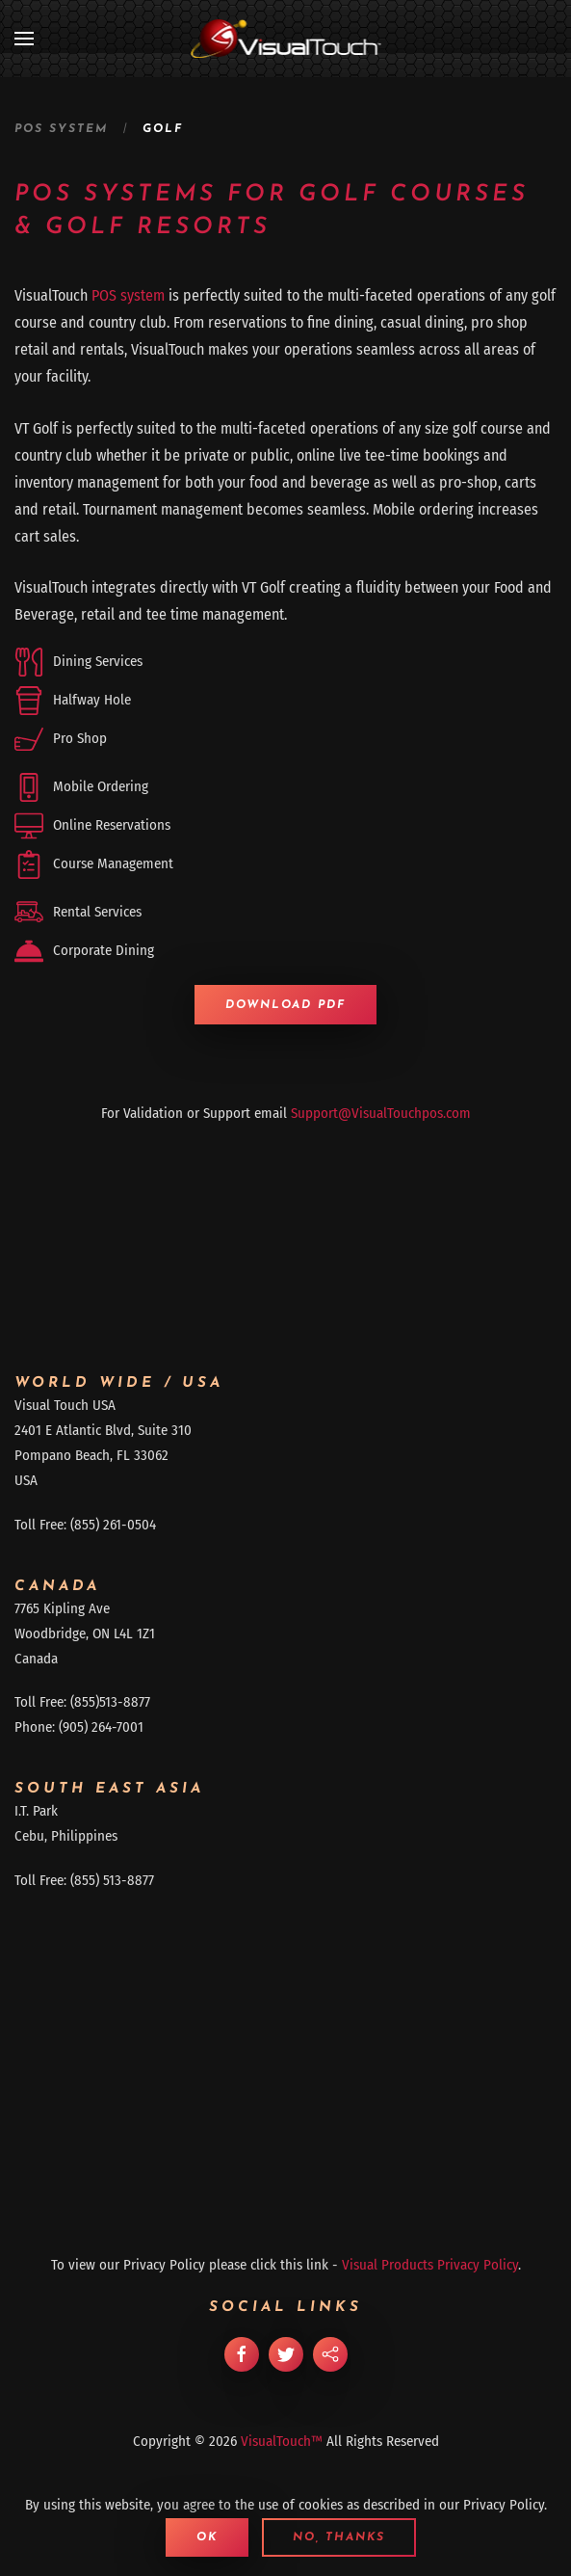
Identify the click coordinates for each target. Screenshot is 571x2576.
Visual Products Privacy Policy (430, 2264)
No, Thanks (339, 2537)
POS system (128, 295)
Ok (207, 2537)
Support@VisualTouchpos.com (381, 1113)
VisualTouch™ (282, 2441)
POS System (61, 129)
